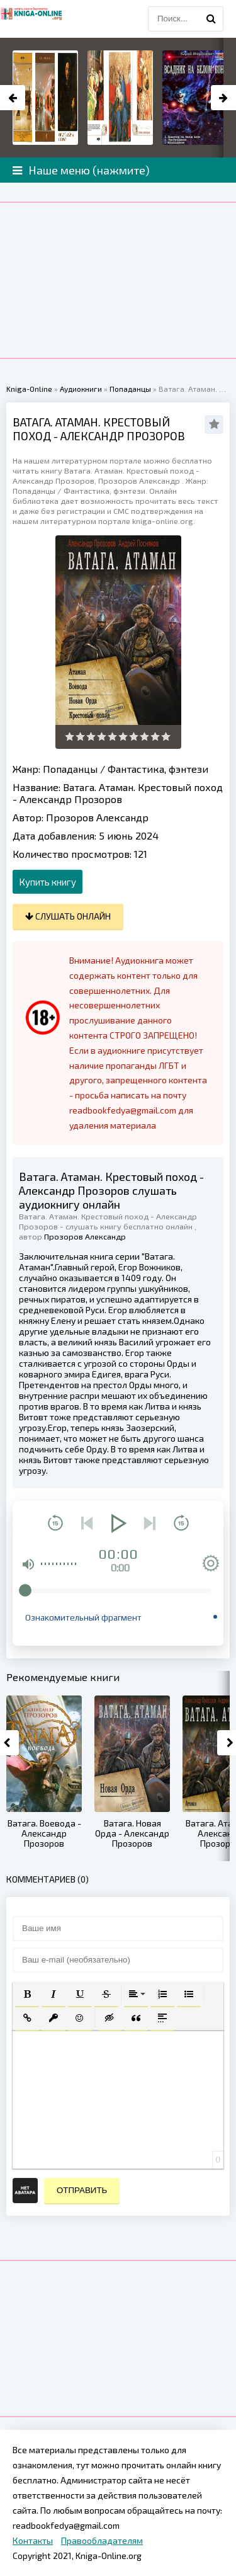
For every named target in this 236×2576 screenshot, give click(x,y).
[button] (27, 1994)
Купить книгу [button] (47, 881)
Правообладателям (102, 2540)
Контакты (33, 2540)
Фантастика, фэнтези (158, 769)
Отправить (82, 2190)
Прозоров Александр (97, 817)
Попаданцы (70, 769)
